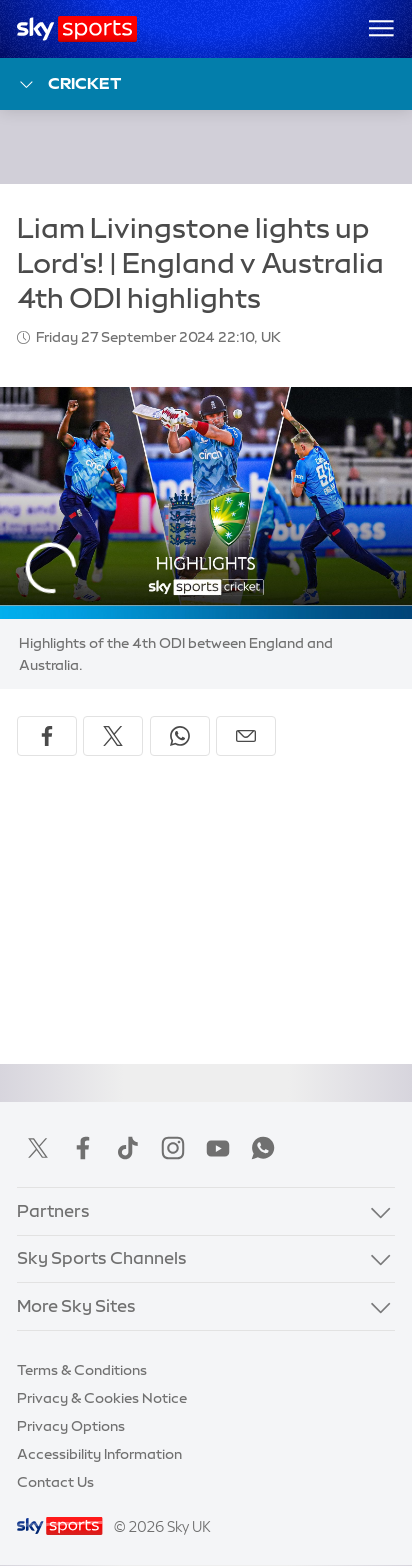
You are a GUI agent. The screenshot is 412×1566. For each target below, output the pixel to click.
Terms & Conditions (82, 1370)
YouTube (218, 1148)
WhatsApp (263, 1148)
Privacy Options (71, 1426)
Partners (53, 1211)
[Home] (77, 29)
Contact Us (55, 1482)
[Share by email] (246, 736)
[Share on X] (113, 736)
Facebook (83, 1148)
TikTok (128, 1148)
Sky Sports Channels (102, 1258)
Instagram (173, 1148)
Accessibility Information (99, 1454)
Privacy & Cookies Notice (102, 1398)
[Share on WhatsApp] (180, 736)
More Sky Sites (76, 1306)
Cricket (69, 84)
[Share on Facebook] (47, 736)
